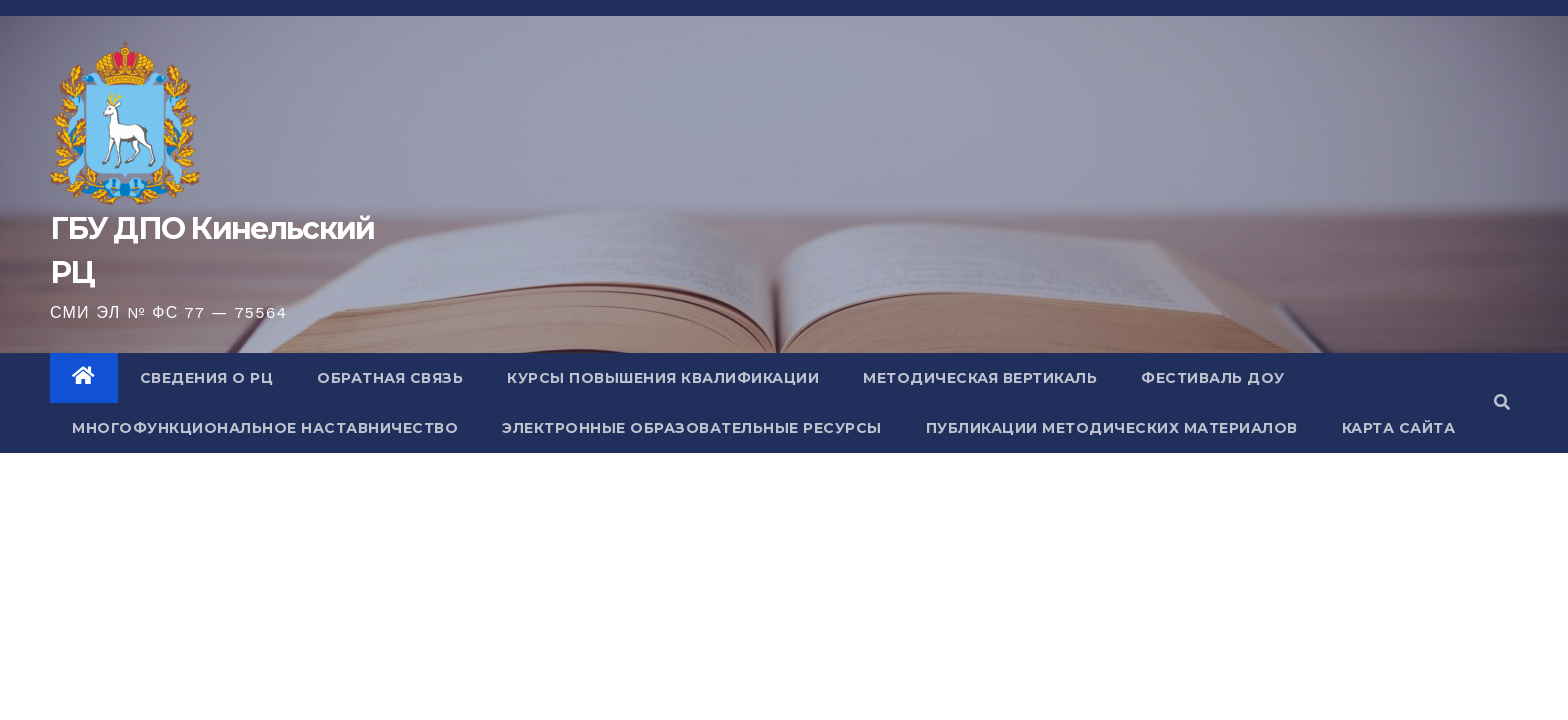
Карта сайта (1399, 428)
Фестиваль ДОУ (1213, 378)
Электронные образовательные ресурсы (692, 428)
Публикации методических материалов (1112, 428)
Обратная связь (390, 378)
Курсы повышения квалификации (663, 378)
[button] (1502, 402)
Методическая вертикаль (980, 378)
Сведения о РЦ (207, 378)
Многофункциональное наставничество (265, 428)
